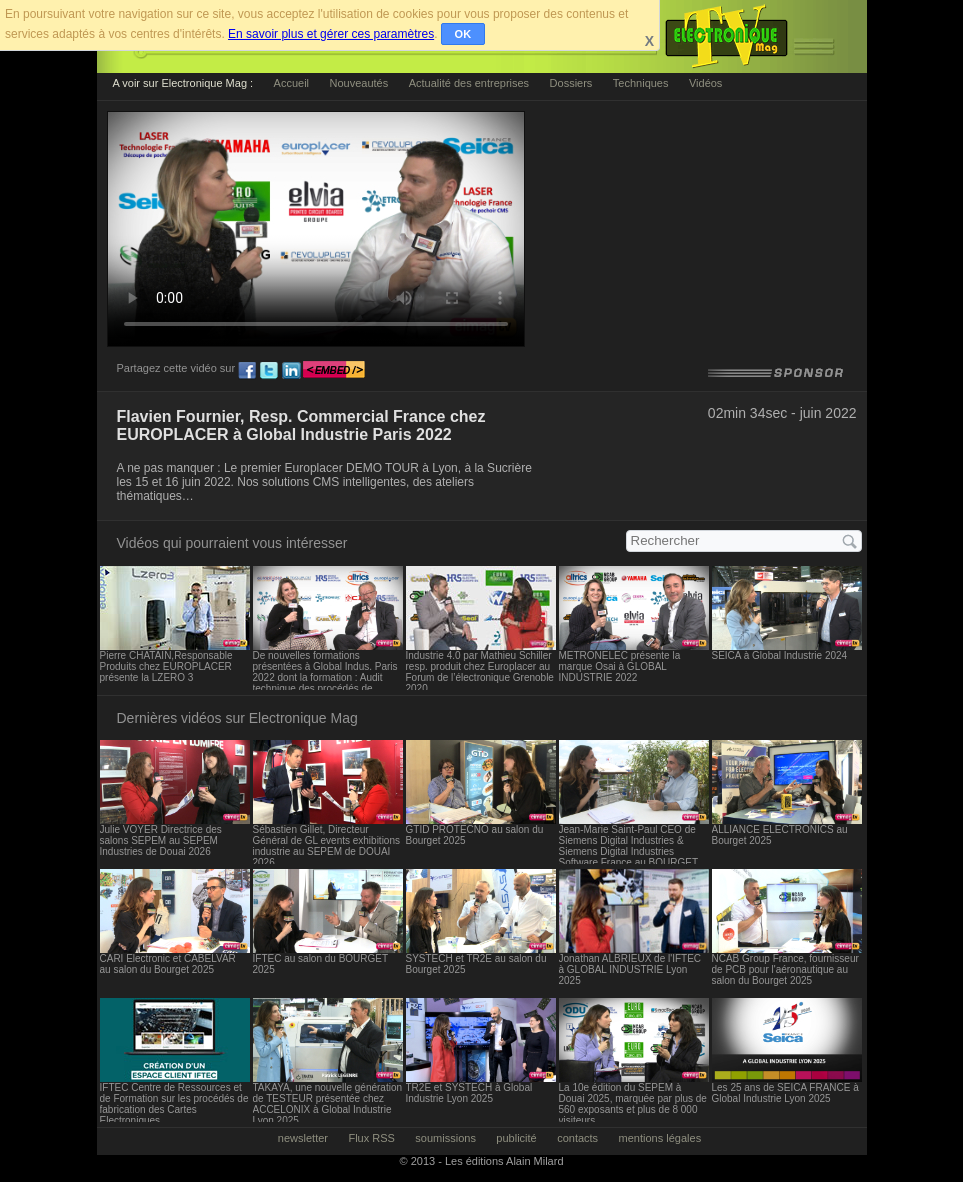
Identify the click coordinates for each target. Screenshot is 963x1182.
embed (334, 371)
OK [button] (463, 34)
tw (269, 371)
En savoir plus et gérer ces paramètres (331, 34)
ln (291, 371)
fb (247, 371)
